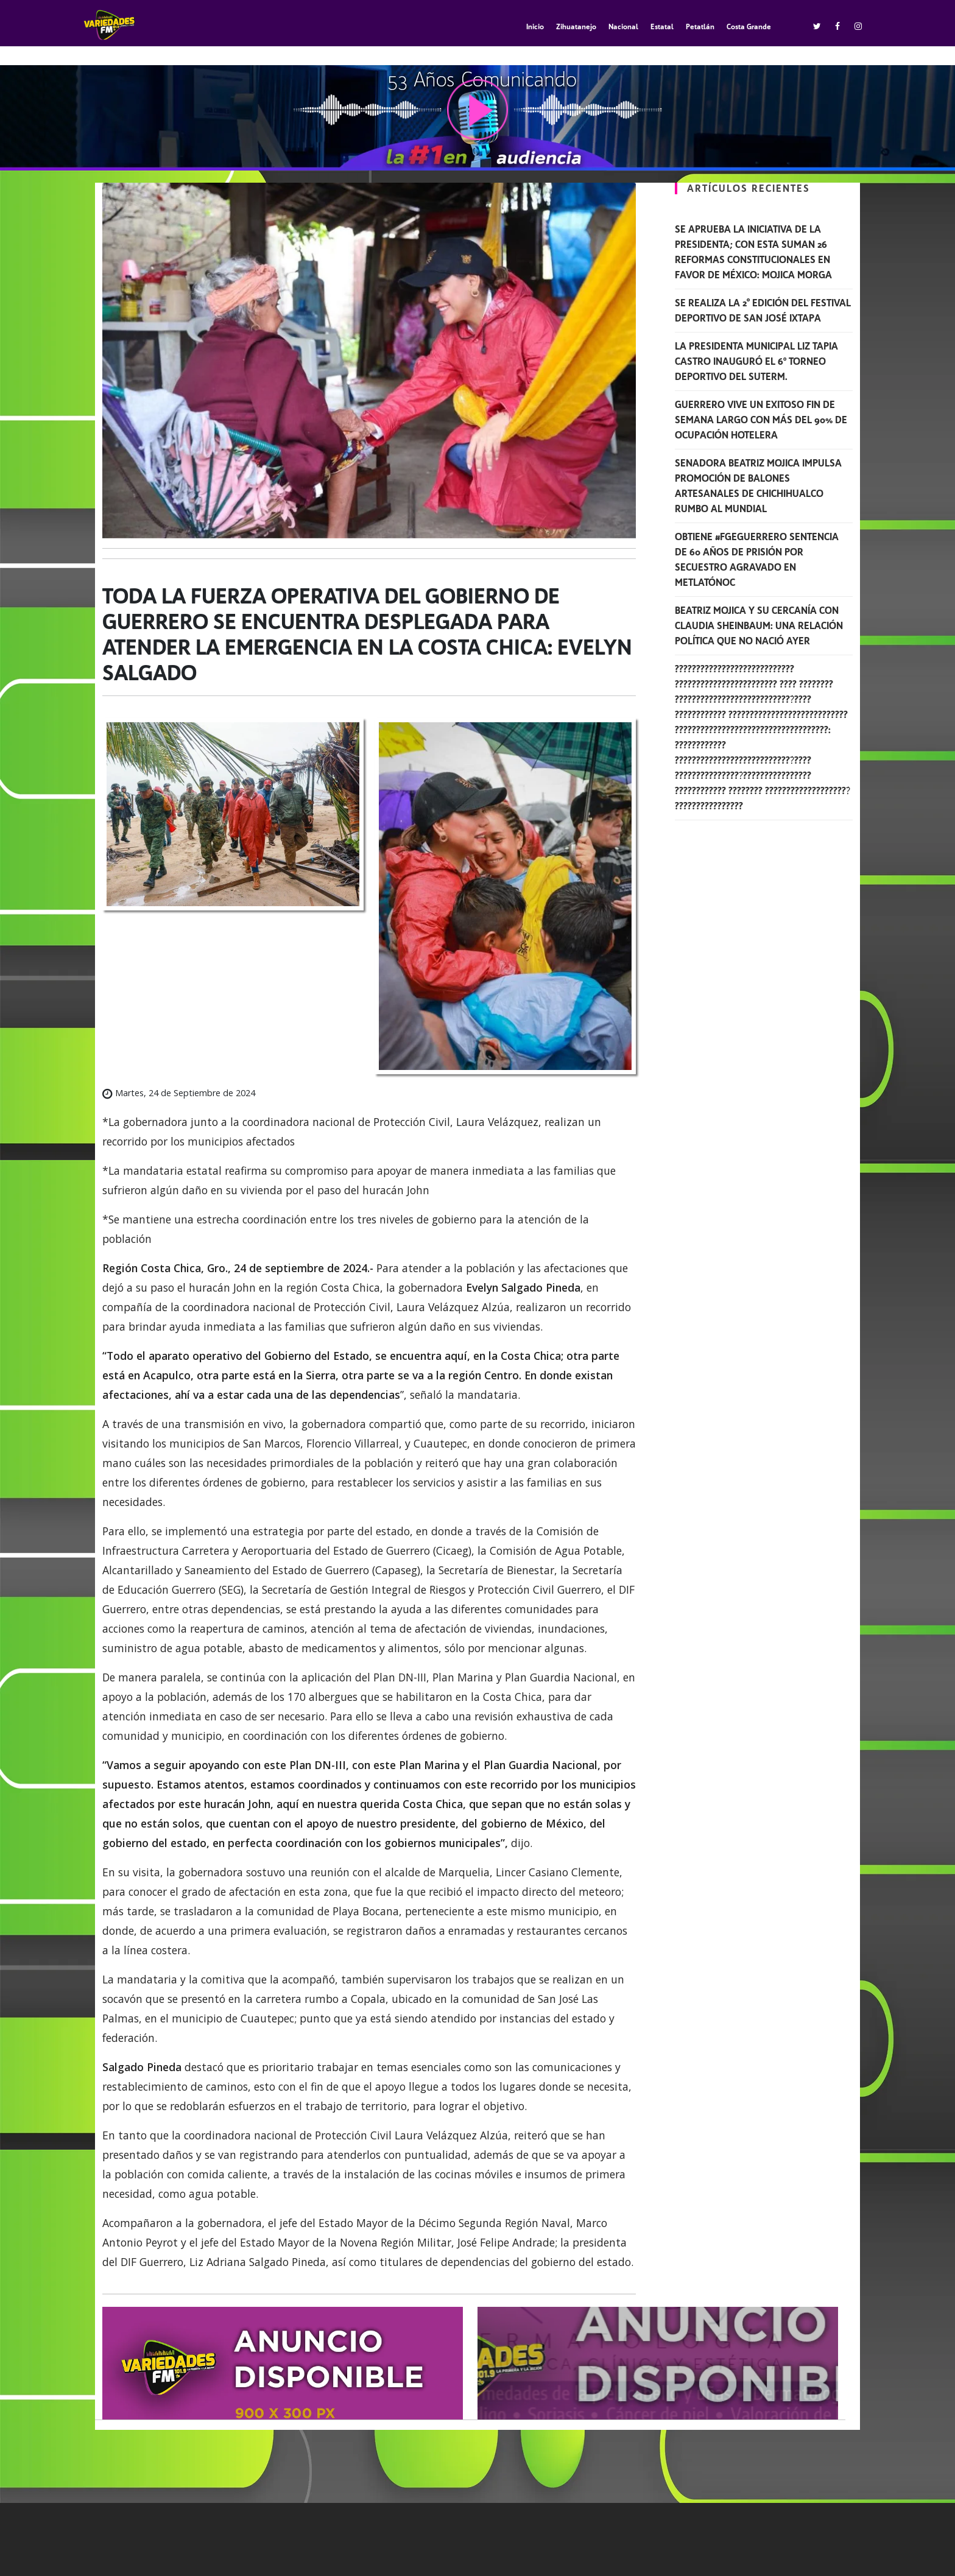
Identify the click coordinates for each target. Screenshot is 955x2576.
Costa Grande (749, 27)
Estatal (662, 27)
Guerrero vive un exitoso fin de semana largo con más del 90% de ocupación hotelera (761, 420)
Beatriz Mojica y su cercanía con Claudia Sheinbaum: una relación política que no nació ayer (759, 626)
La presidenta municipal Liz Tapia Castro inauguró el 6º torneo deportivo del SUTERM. (756, 361)
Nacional (623, 27)
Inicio (535, 27)
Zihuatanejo (576, 27)
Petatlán (700, 27)
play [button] (477, 109)
